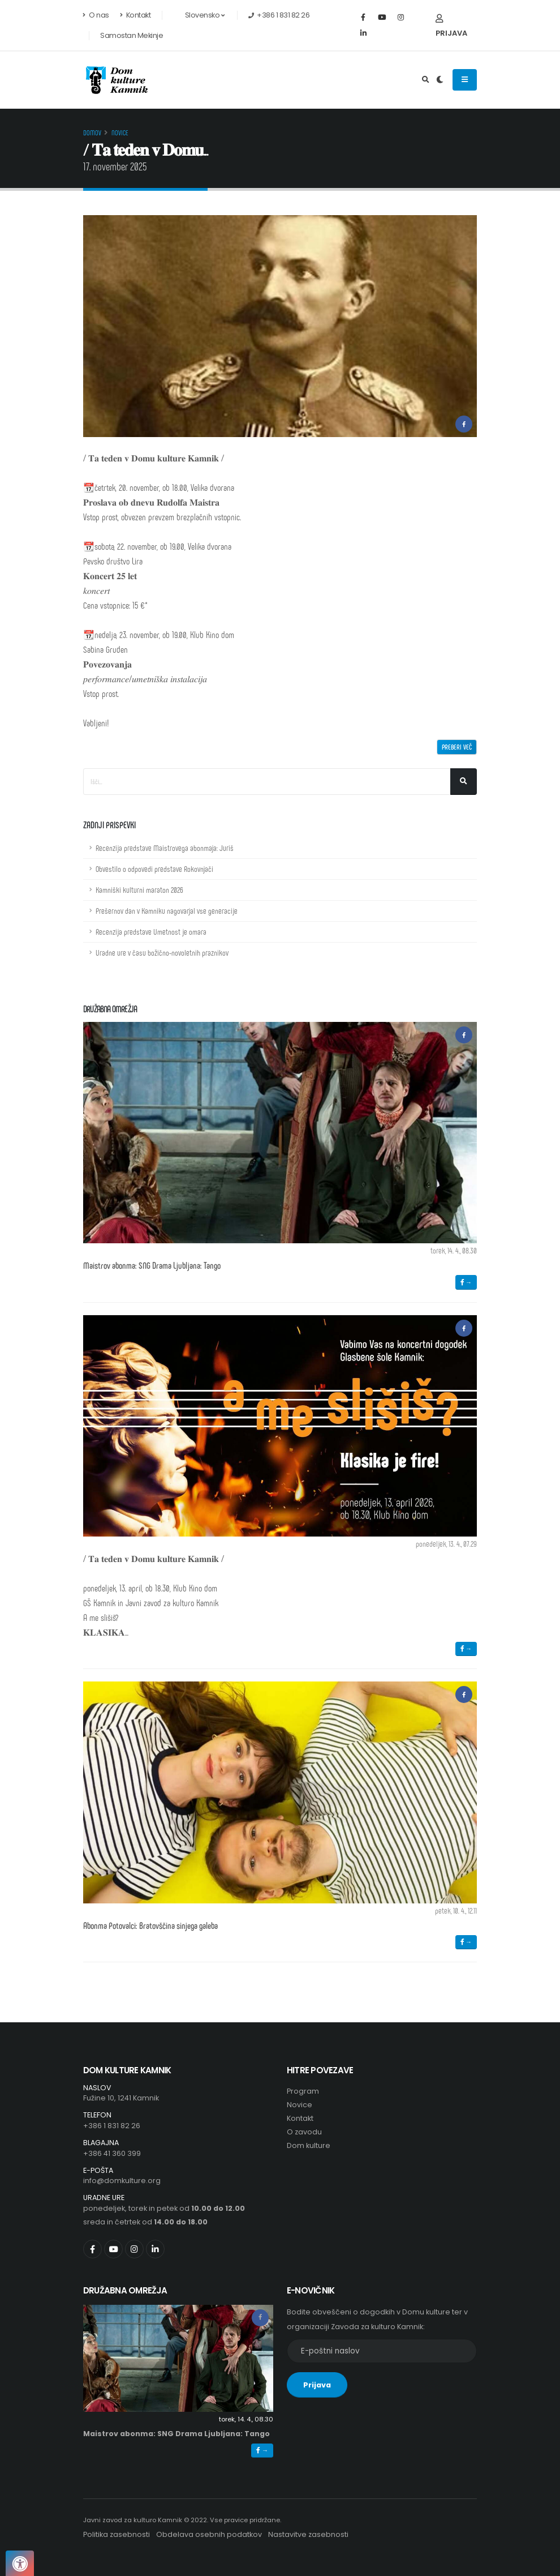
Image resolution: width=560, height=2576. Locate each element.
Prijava (451, 26)
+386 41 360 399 (112, 2153)
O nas (96, 15)
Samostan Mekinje (131, 35)
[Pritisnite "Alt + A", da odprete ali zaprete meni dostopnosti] (20, 2563)
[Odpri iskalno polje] (425, 79)
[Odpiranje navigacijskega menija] (465, 80)
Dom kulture (308, 2145)
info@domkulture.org (122, 2180)
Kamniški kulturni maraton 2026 (139, 890)
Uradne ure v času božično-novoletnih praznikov (162, 952)
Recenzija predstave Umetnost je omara (151, 931)
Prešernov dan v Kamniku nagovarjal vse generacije (167, 910)
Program (303, 2091)
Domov (92, 132)
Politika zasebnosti (116, 2534)
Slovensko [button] (198, 15)
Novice (119, 132)
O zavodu (304, 2132)
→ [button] (466, 1282)
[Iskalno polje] (267, 781)
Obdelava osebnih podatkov (209, 2534)
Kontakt (135, 15)
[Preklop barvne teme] (439, 79)
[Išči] (463, 781)
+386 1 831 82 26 (111, 2125)
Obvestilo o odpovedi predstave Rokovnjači (154, 869)
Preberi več (457, 746)
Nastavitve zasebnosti (308, 2534)
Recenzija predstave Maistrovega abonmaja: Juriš (165, 848)
